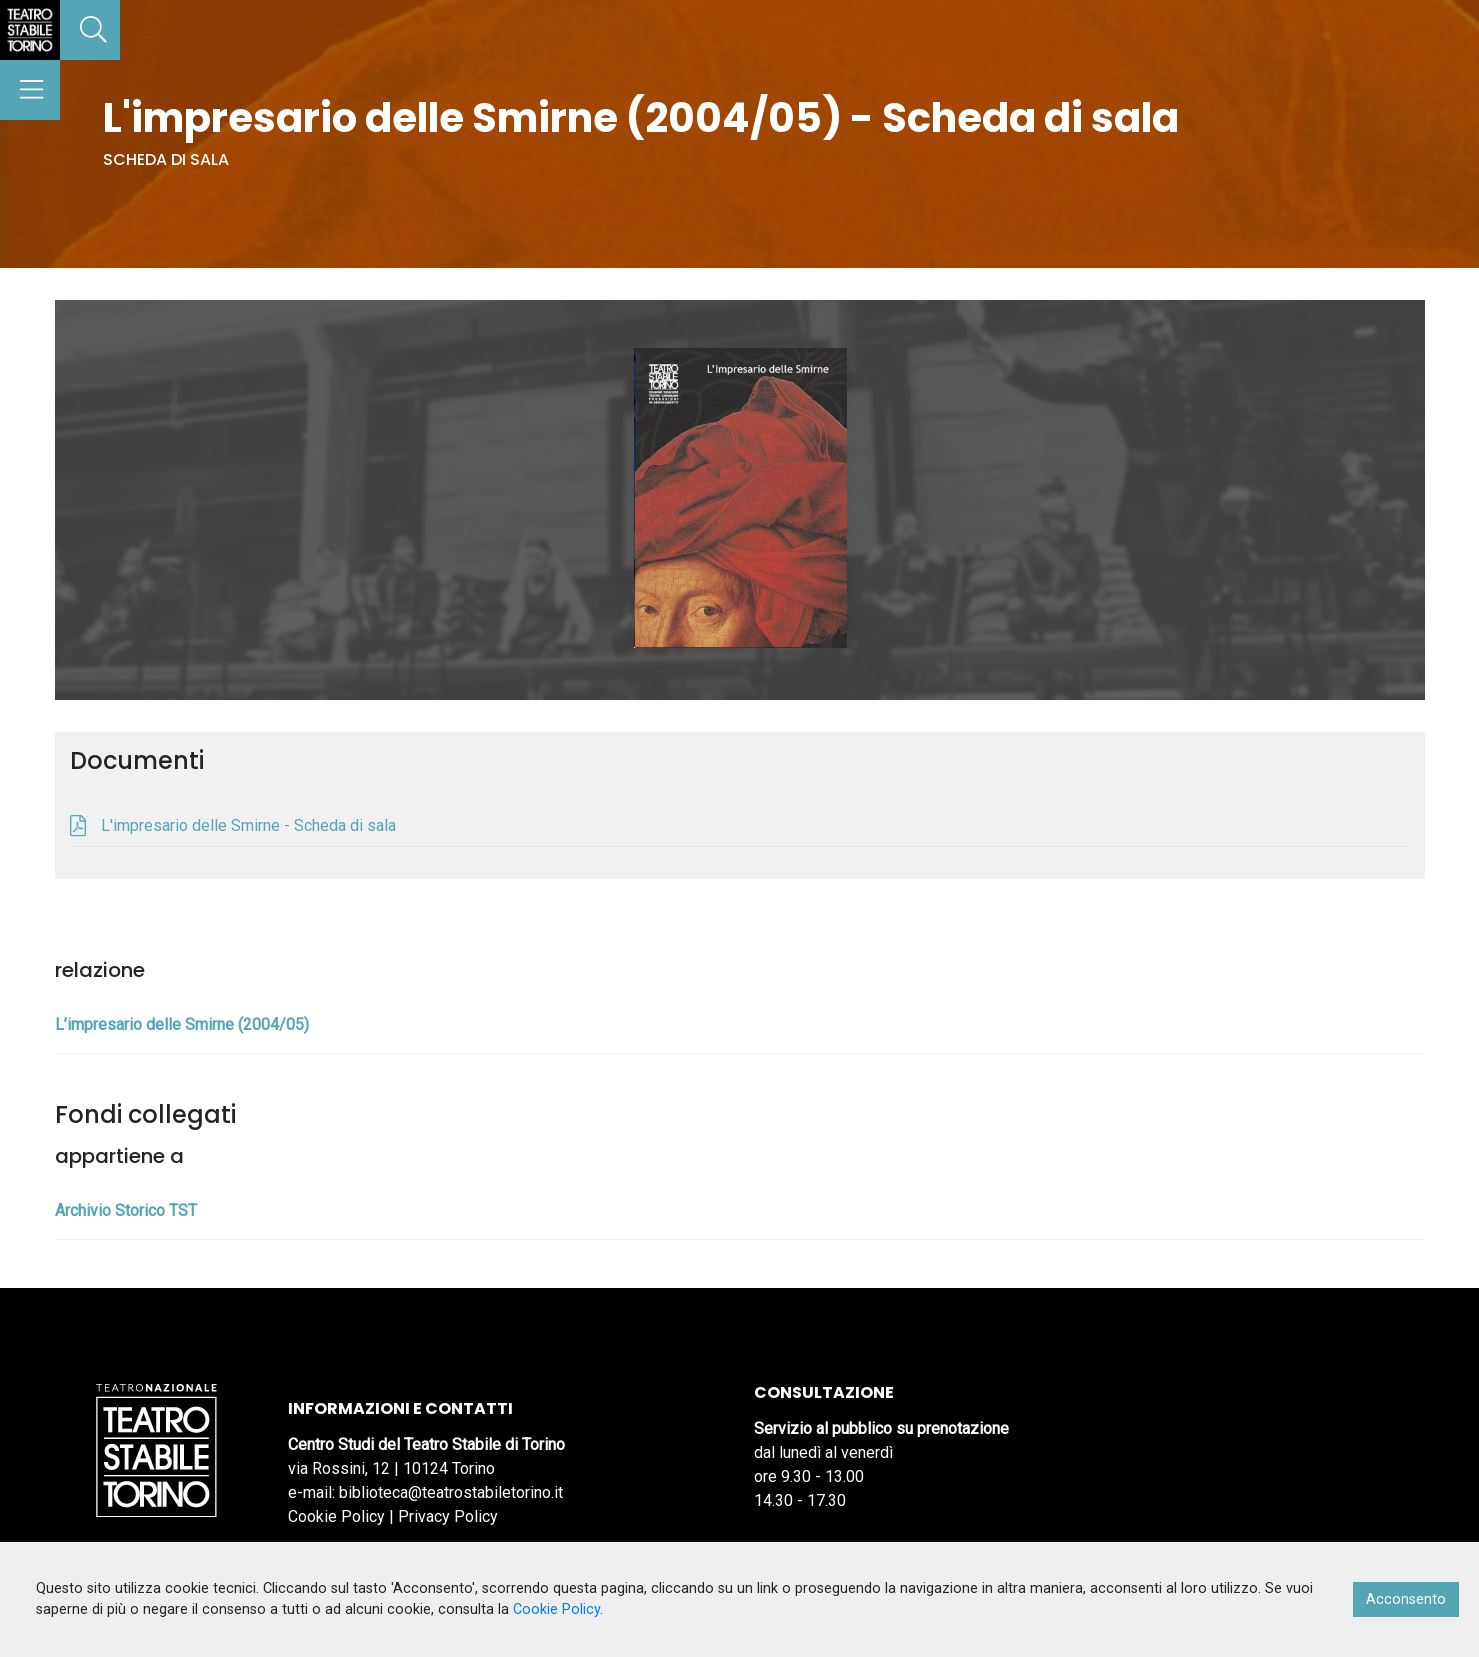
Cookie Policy (336, 1516)
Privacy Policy (448, 1516)
